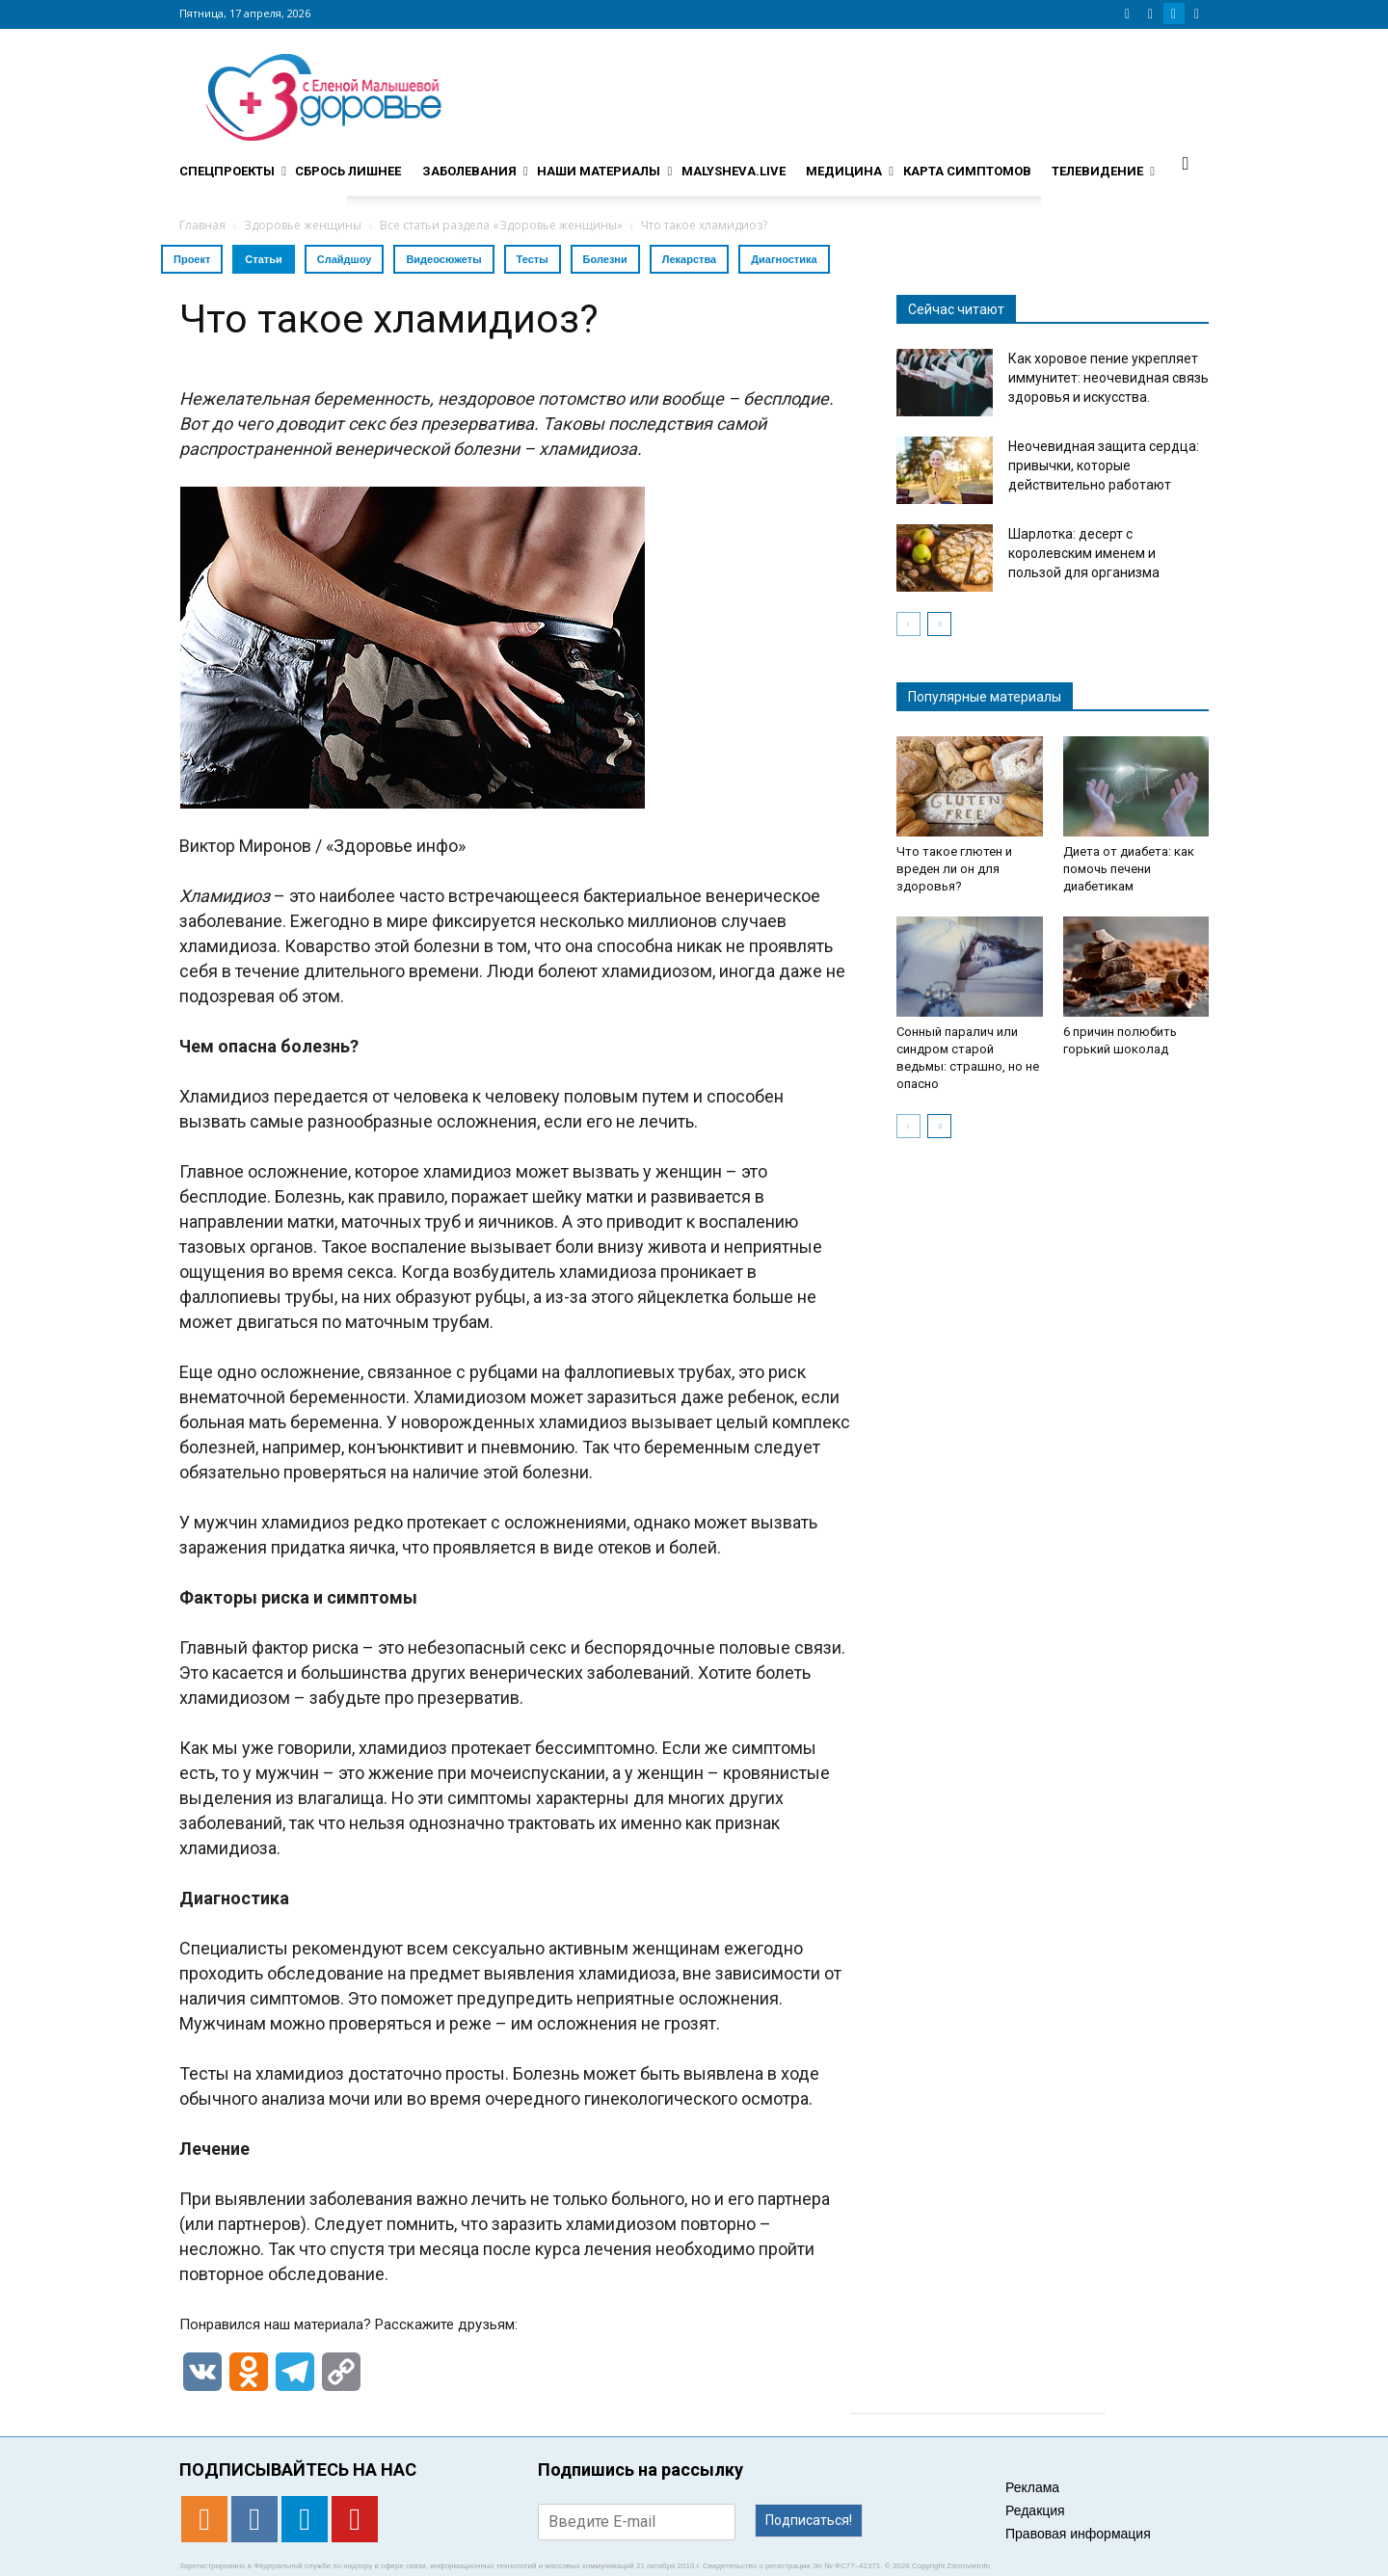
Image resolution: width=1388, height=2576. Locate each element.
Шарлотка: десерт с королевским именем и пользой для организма (1084, 553)
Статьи (263, 259)
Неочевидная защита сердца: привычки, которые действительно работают (1103, 465)
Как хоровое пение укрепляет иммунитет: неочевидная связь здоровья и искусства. (1108, 378)
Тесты (532, 259)
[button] (1185, 163)
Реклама (1032, 2487)
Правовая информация (1078, 2533)
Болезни (605, 259)
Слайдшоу (344, 259)
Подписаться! (808, 2520)
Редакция (1035, 2510)
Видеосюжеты (443, 259)
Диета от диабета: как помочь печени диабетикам (1128, 868)
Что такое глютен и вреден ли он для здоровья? (954, 868)
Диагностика (783, 259)
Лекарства (689, 259)
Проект (192, 259)
